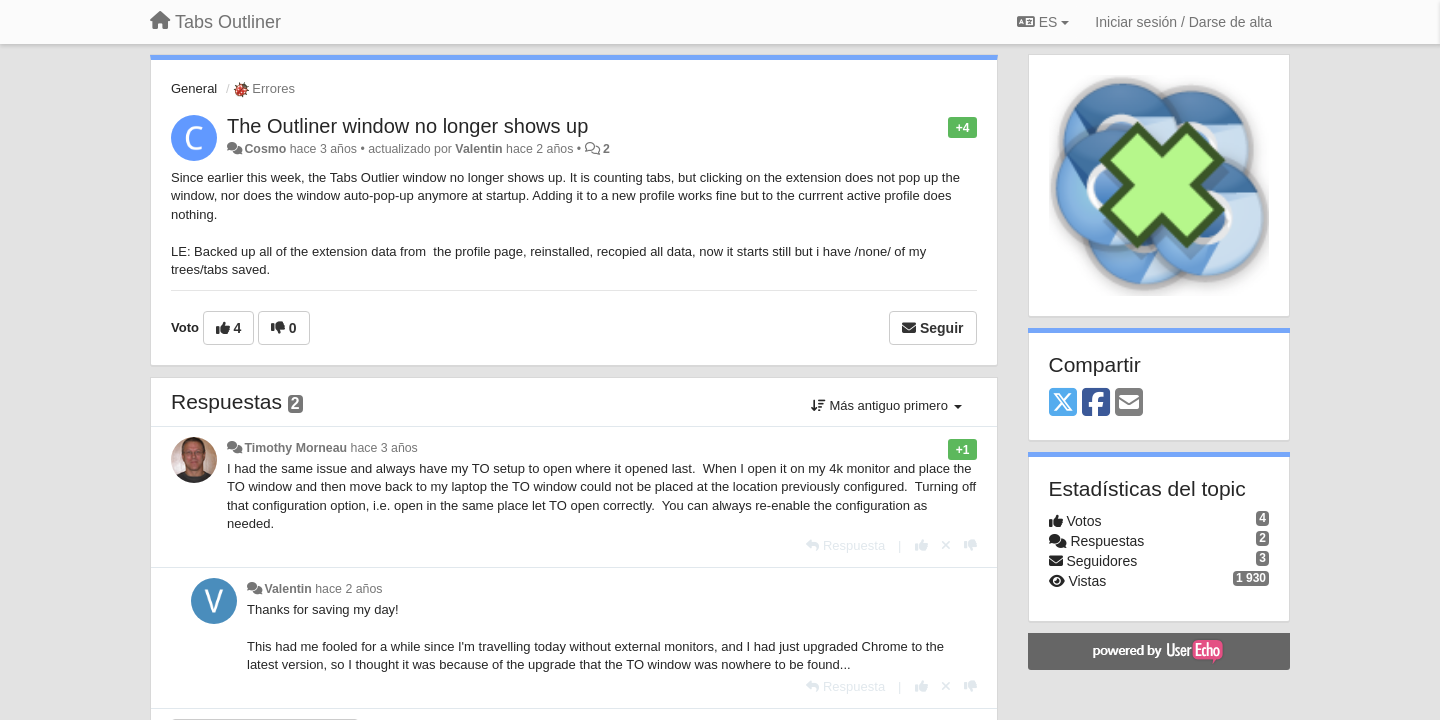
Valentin (478, 149)
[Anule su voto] (946, 545)
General (194, 88)
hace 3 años (384, 448)
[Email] (1129, 403)
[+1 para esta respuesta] (921, 545)
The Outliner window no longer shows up (407, 126)
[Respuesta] (845, 545)
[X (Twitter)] (1063, 403)
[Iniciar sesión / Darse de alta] (1183, 22)
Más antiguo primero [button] (886, 405)
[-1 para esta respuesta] (970, 545)
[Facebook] (1096, 403)
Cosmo (265, 149)
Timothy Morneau (295, 448)
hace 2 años (348, 589)
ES (1043, 22)
